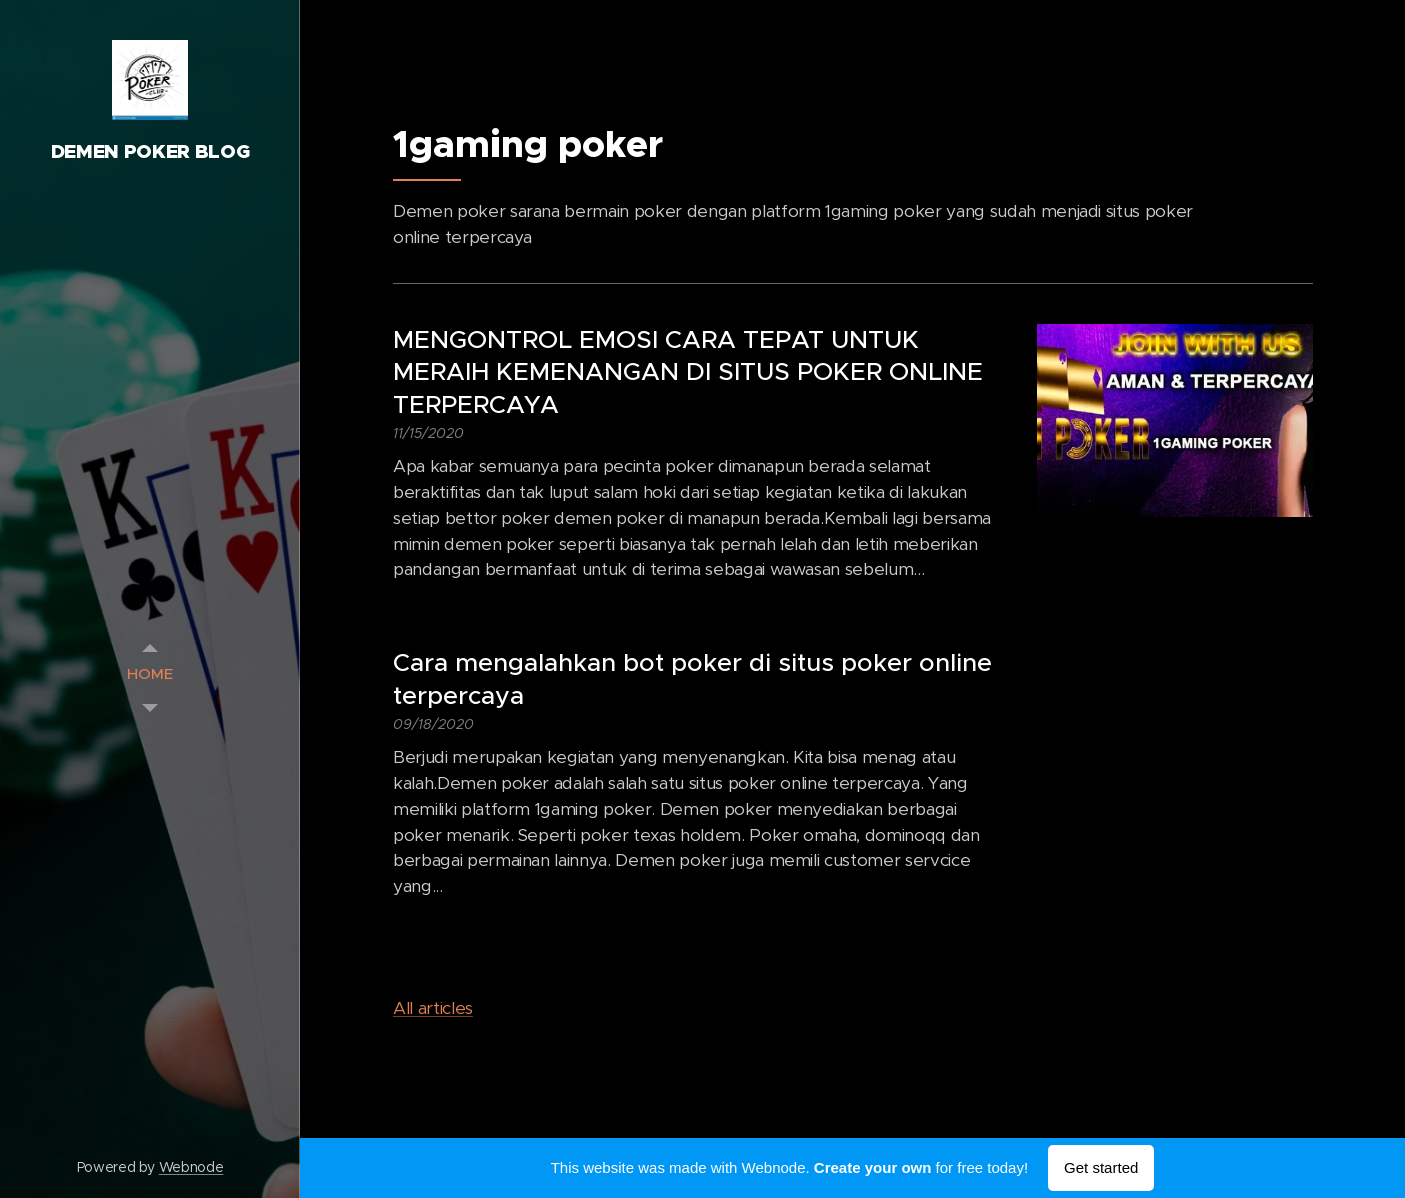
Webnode (191, 1167)
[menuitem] (150, 673)
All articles (433, 1008)
